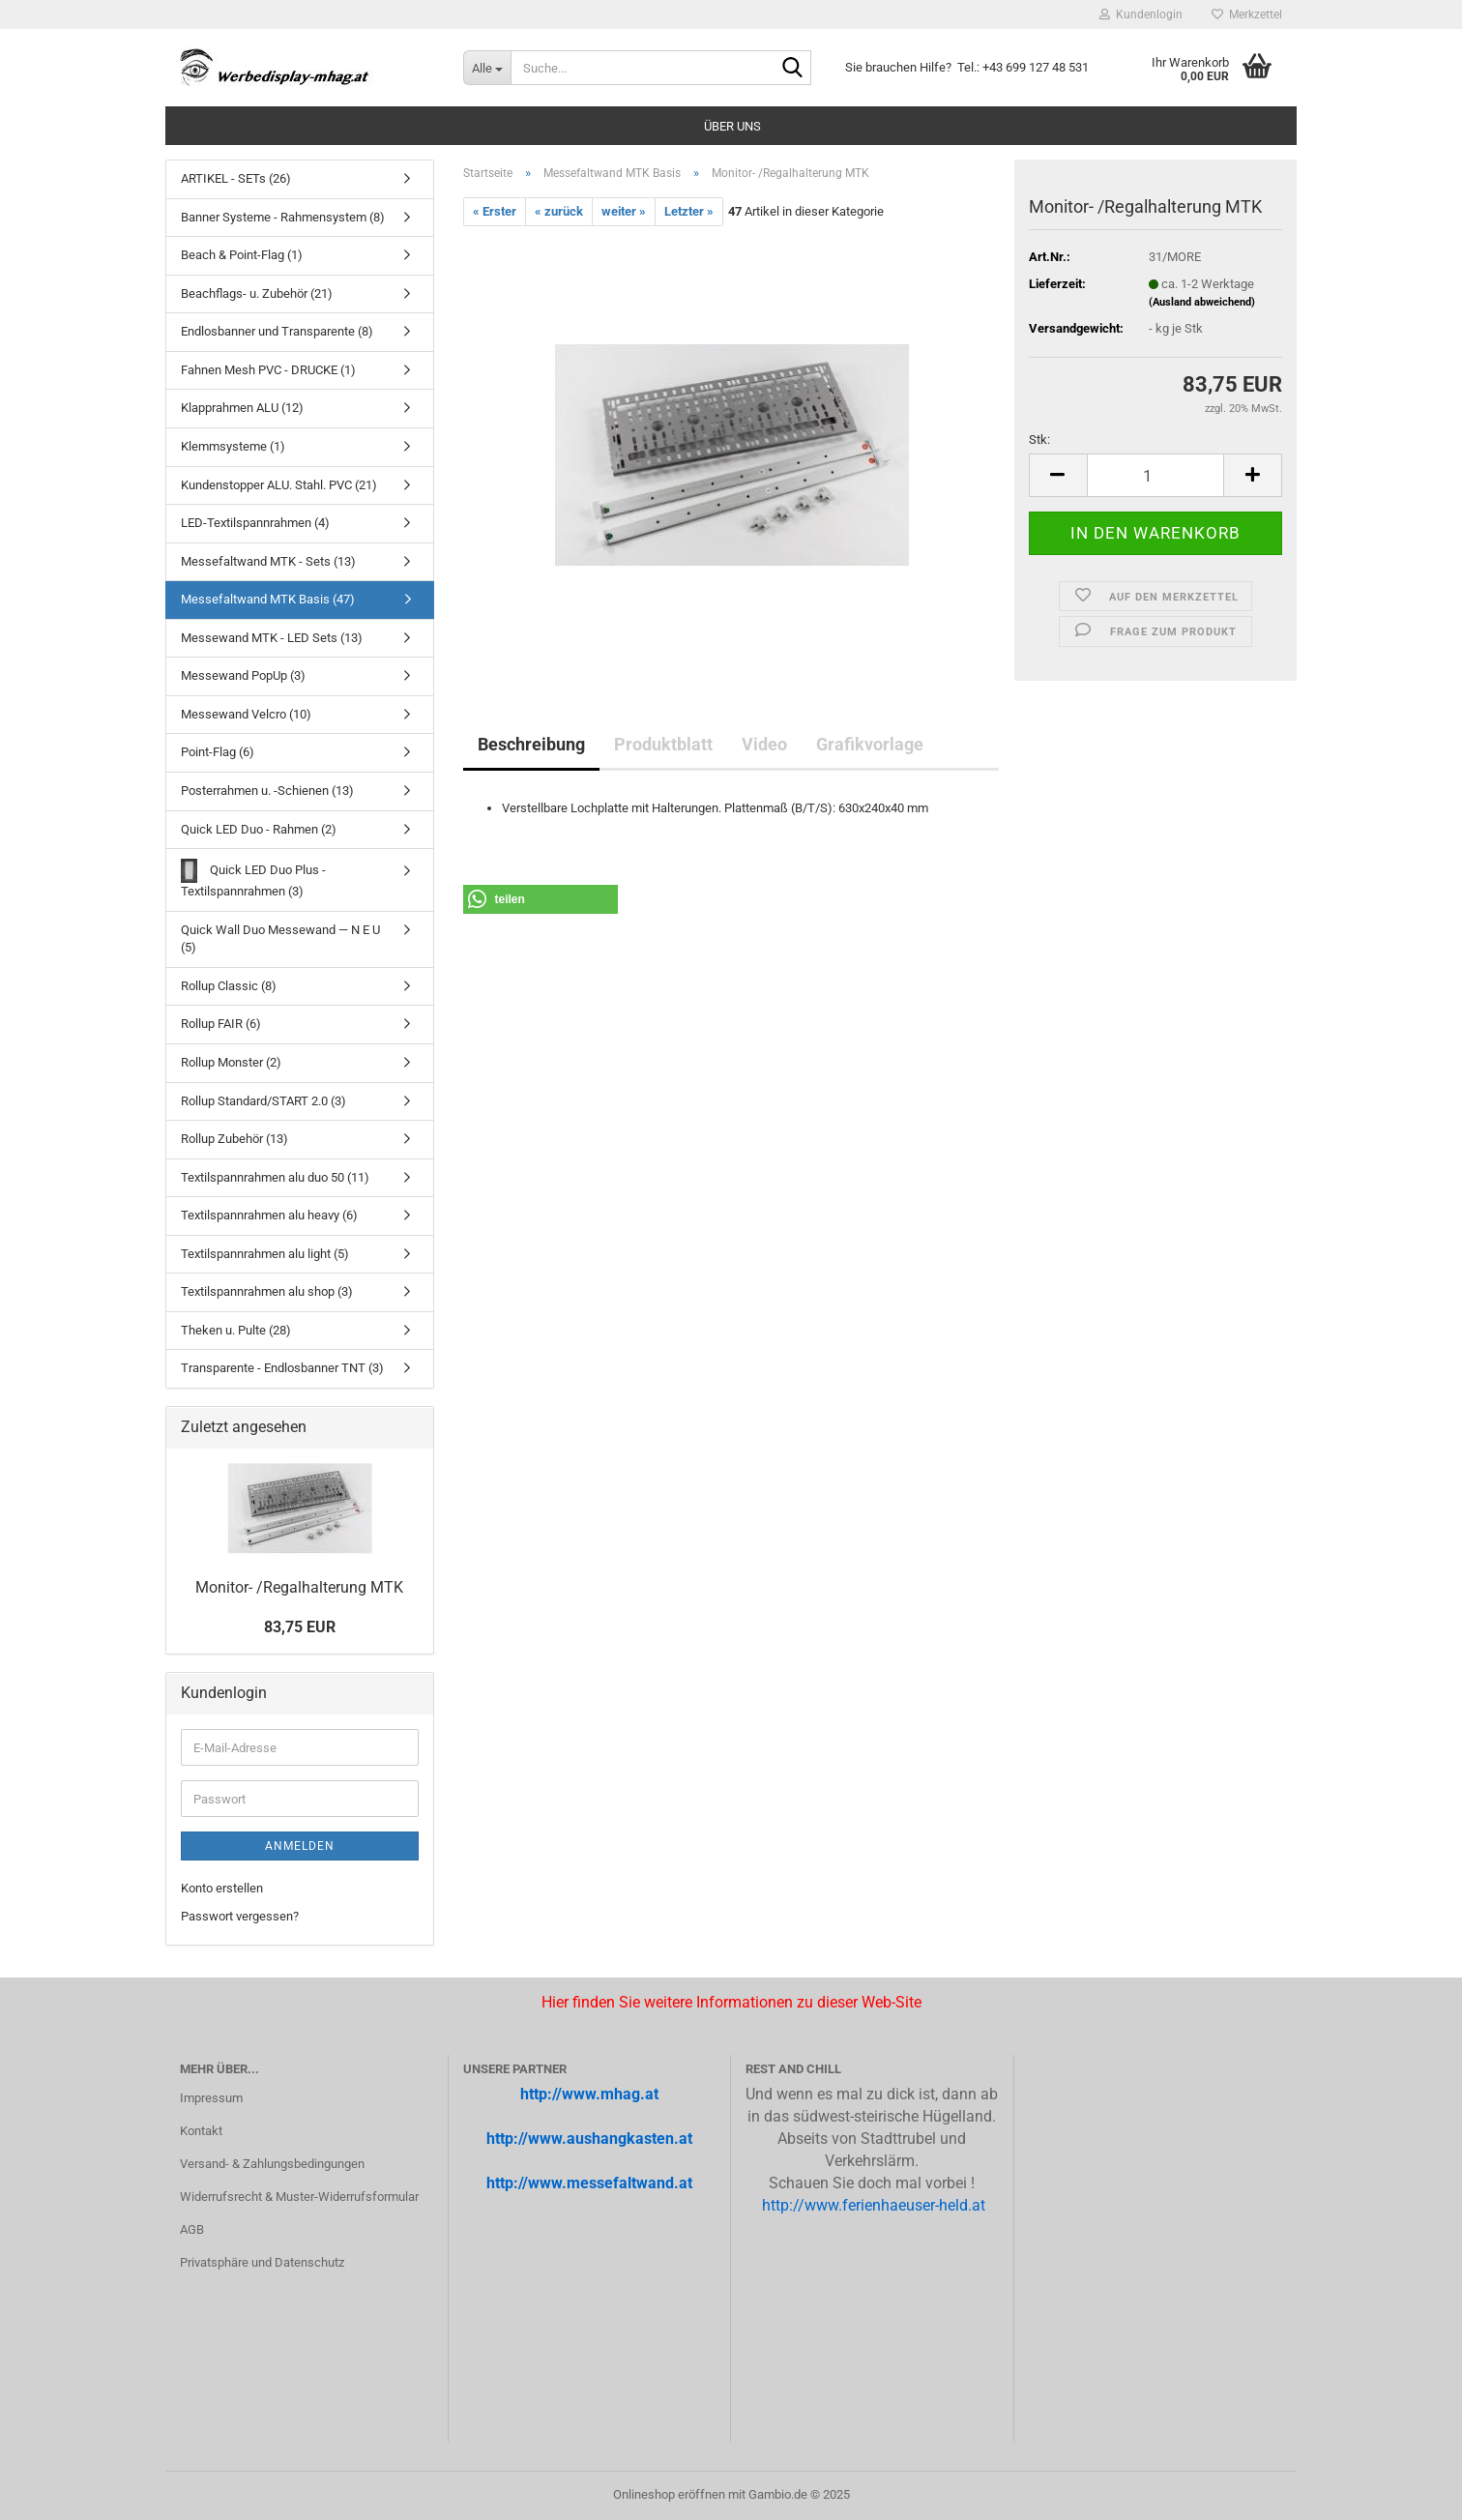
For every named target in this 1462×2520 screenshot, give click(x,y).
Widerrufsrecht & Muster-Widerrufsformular (299, 2196)
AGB (192, 2229)
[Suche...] (487, 67)
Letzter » (689, 211)
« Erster (494, 211)
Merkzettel (1247, 14)
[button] (1058, 475)
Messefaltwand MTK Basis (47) (268, 599)
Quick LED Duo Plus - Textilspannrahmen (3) (253, 878)
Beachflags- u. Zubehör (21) (257, 293)
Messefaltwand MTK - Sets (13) (268, 561)
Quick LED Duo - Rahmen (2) (258, 829)
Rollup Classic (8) (229, 986)
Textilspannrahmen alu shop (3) (267, 1291)
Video (764, 744)
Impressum (211, 2098)
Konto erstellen (222, 1888)
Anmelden (300, 1846)
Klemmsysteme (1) (233, 446)
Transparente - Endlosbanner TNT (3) (282, 1368)
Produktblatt (663, 744)
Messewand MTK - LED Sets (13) (272, 637)
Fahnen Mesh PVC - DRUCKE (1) (268, 370)
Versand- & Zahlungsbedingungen (272, 2163)
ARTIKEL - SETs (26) (236, 178)
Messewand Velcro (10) (246, 714)
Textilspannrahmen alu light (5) (265, 1253)
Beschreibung (531, 744)
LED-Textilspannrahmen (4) (255, 522)
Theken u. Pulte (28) (236, 1330)
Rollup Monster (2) (231, 1062)
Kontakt (201, 2131)
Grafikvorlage (869, 744)
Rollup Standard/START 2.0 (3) (263, 1101)
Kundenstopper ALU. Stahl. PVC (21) (279, 485)
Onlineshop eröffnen (669, 2494)
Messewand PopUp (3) (243, 675)
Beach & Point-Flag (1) (242, 255)
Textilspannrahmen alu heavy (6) (269, 1215)
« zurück (559, 211)
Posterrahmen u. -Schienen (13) (267, 790)
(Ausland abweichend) (1202, 302)
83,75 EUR (300, 1627)
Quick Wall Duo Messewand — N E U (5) (280, 939)
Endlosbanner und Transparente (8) (277, 331)
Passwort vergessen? (240, 1916)
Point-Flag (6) (217, 752)
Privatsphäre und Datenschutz (262, 2262)
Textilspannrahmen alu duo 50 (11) (275, 1177)
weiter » (623, 211)
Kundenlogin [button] (1141, 14)
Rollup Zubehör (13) (234, 1138)
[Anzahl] (1155, 475)
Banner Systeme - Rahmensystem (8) (283, 217)
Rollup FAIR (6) (221, 1023)
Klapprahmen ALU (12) (242, 407)
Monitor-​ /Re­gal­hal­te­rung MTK (299, 1587)
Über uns (732, 126)
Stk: (1039, 439)
